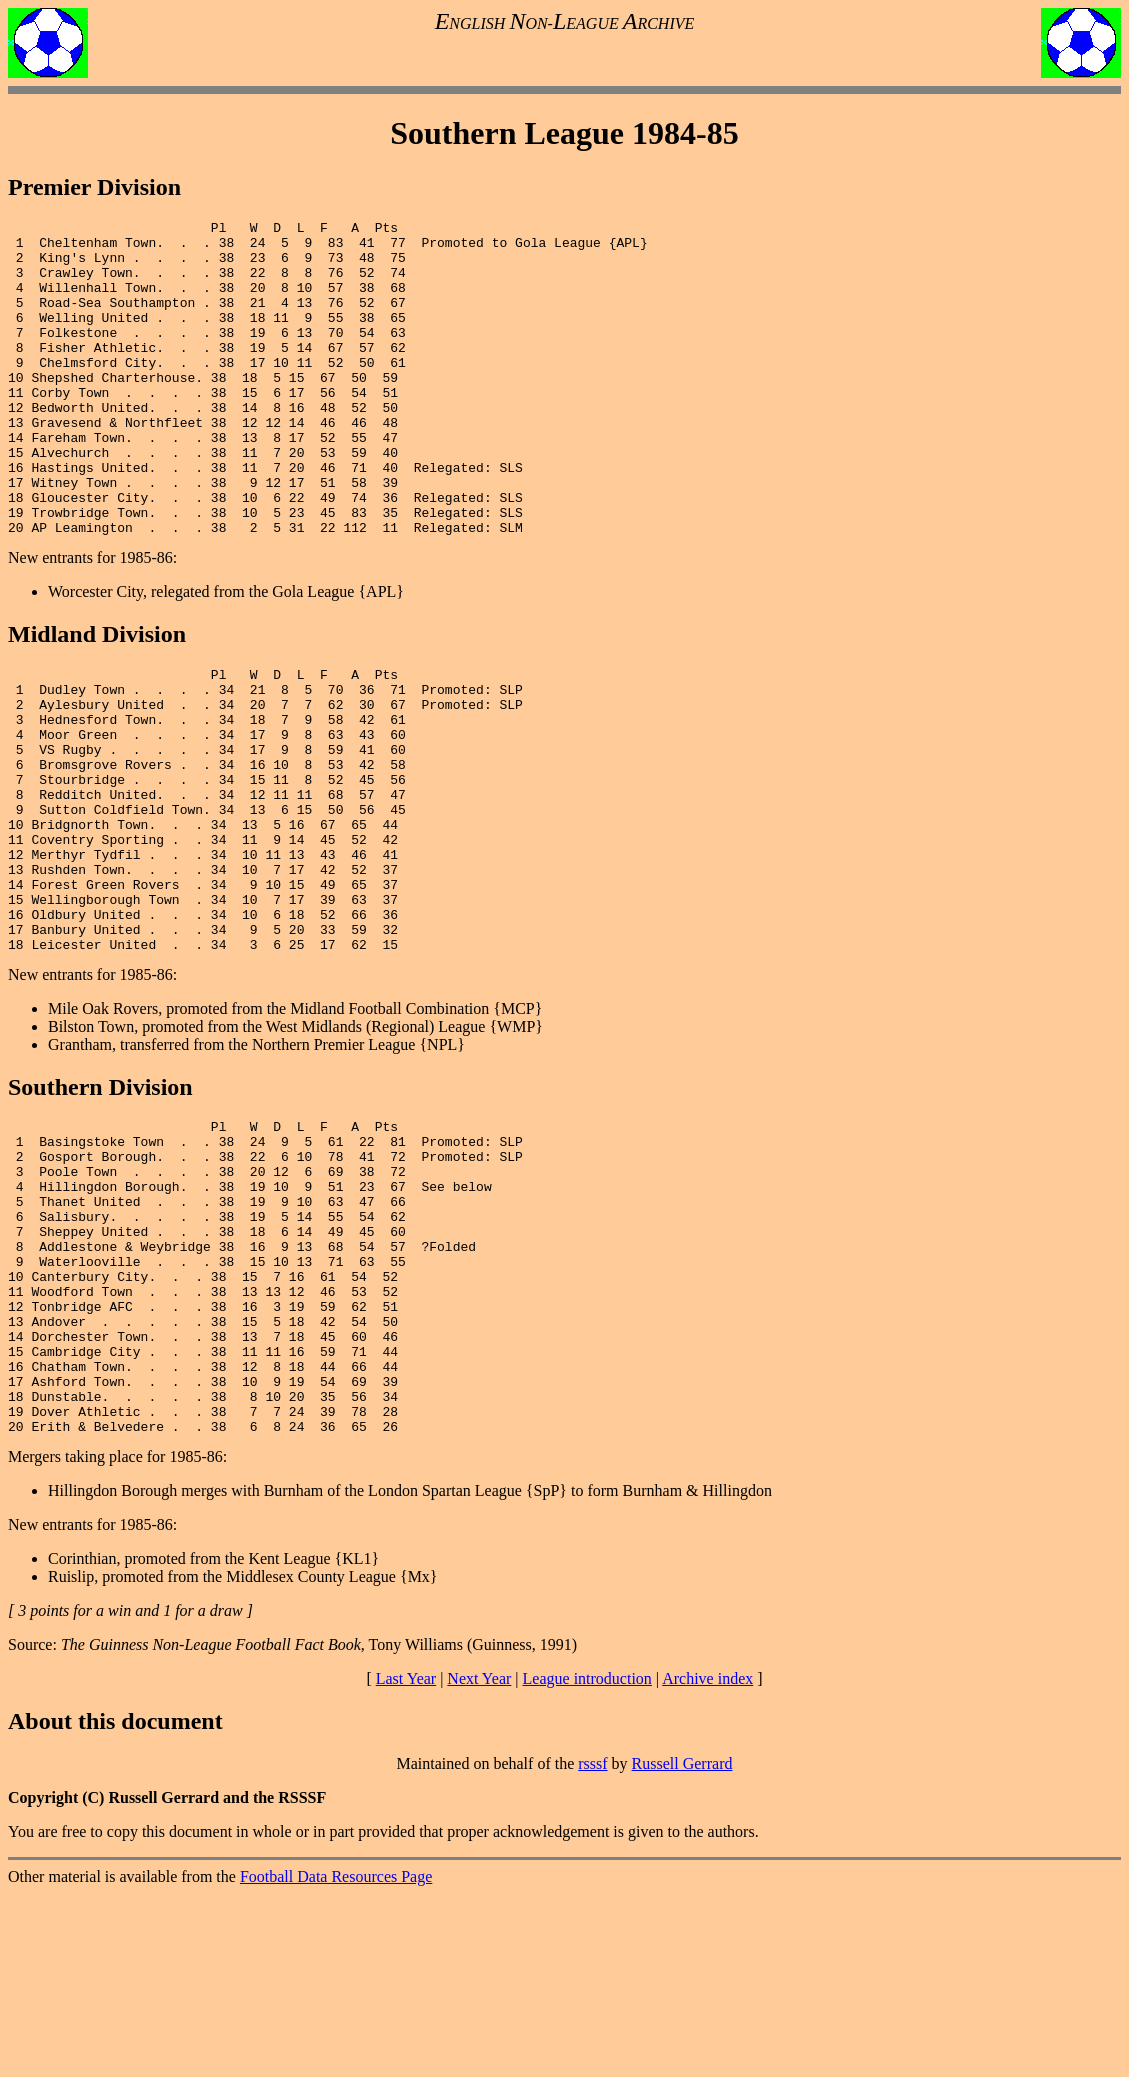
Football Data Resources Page (336, 2059)
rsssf (592, 1946)
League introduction (587, 1861)
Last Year (406, 1861)
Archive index (707, 1861)
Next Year (479, 1861)
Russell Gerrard (682, 1946)
